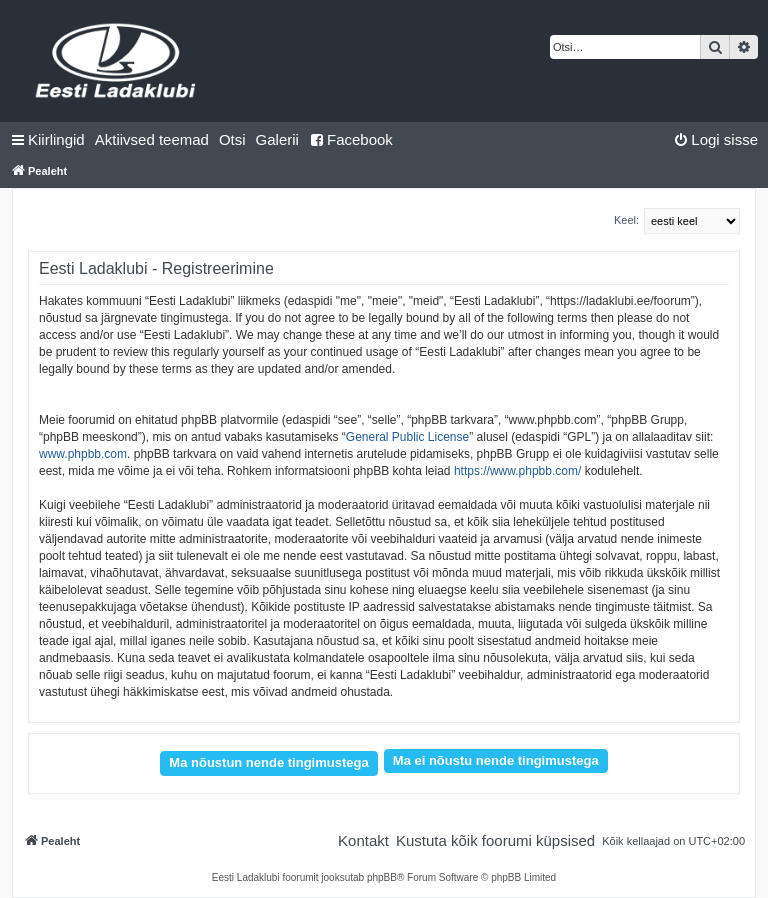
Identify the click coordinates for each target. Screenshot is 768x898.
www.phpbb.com (83, 454)
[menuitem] (152, 140)
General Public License (407, 437)
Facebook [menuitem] (351, 139)
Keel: (626, 220)
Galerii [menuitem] (277, 139)
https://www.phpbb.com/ (517, 471)
